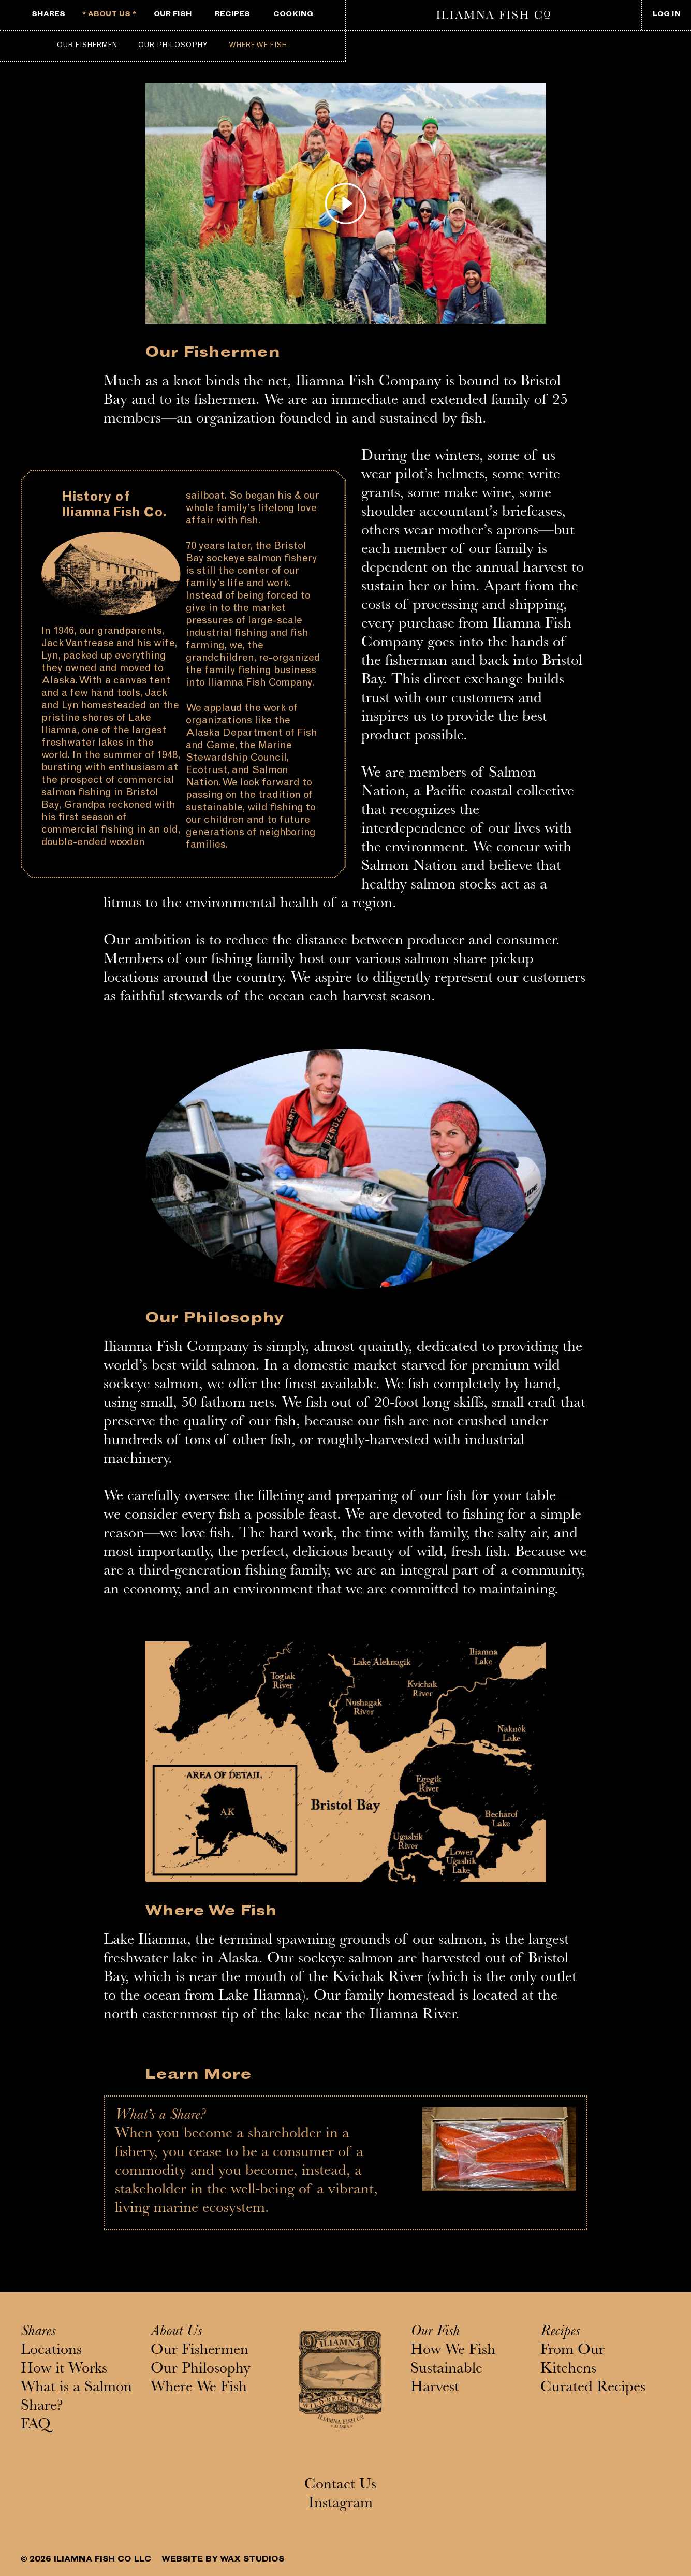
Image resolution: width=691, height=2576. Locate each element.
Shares (38, 2332)
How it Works (64, 2370)
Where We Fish (258, 45)
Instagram (340, 2504)
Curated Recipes (592, 2388)
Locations (51, 2351)
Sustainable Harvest (446, 2379)
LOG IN (667, 14)
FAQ (36, 2426)
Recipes (560, 2332)
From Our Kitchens (572, 2361)
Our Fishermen (87, 45)
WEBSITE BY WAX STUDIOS (222, 2560)
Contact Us (340, 2486)
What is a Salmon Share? (76, 2398)
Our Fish (435, 2332)
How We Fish (452, 2351)
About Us (176, 2332)
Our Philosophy (173, 45)
